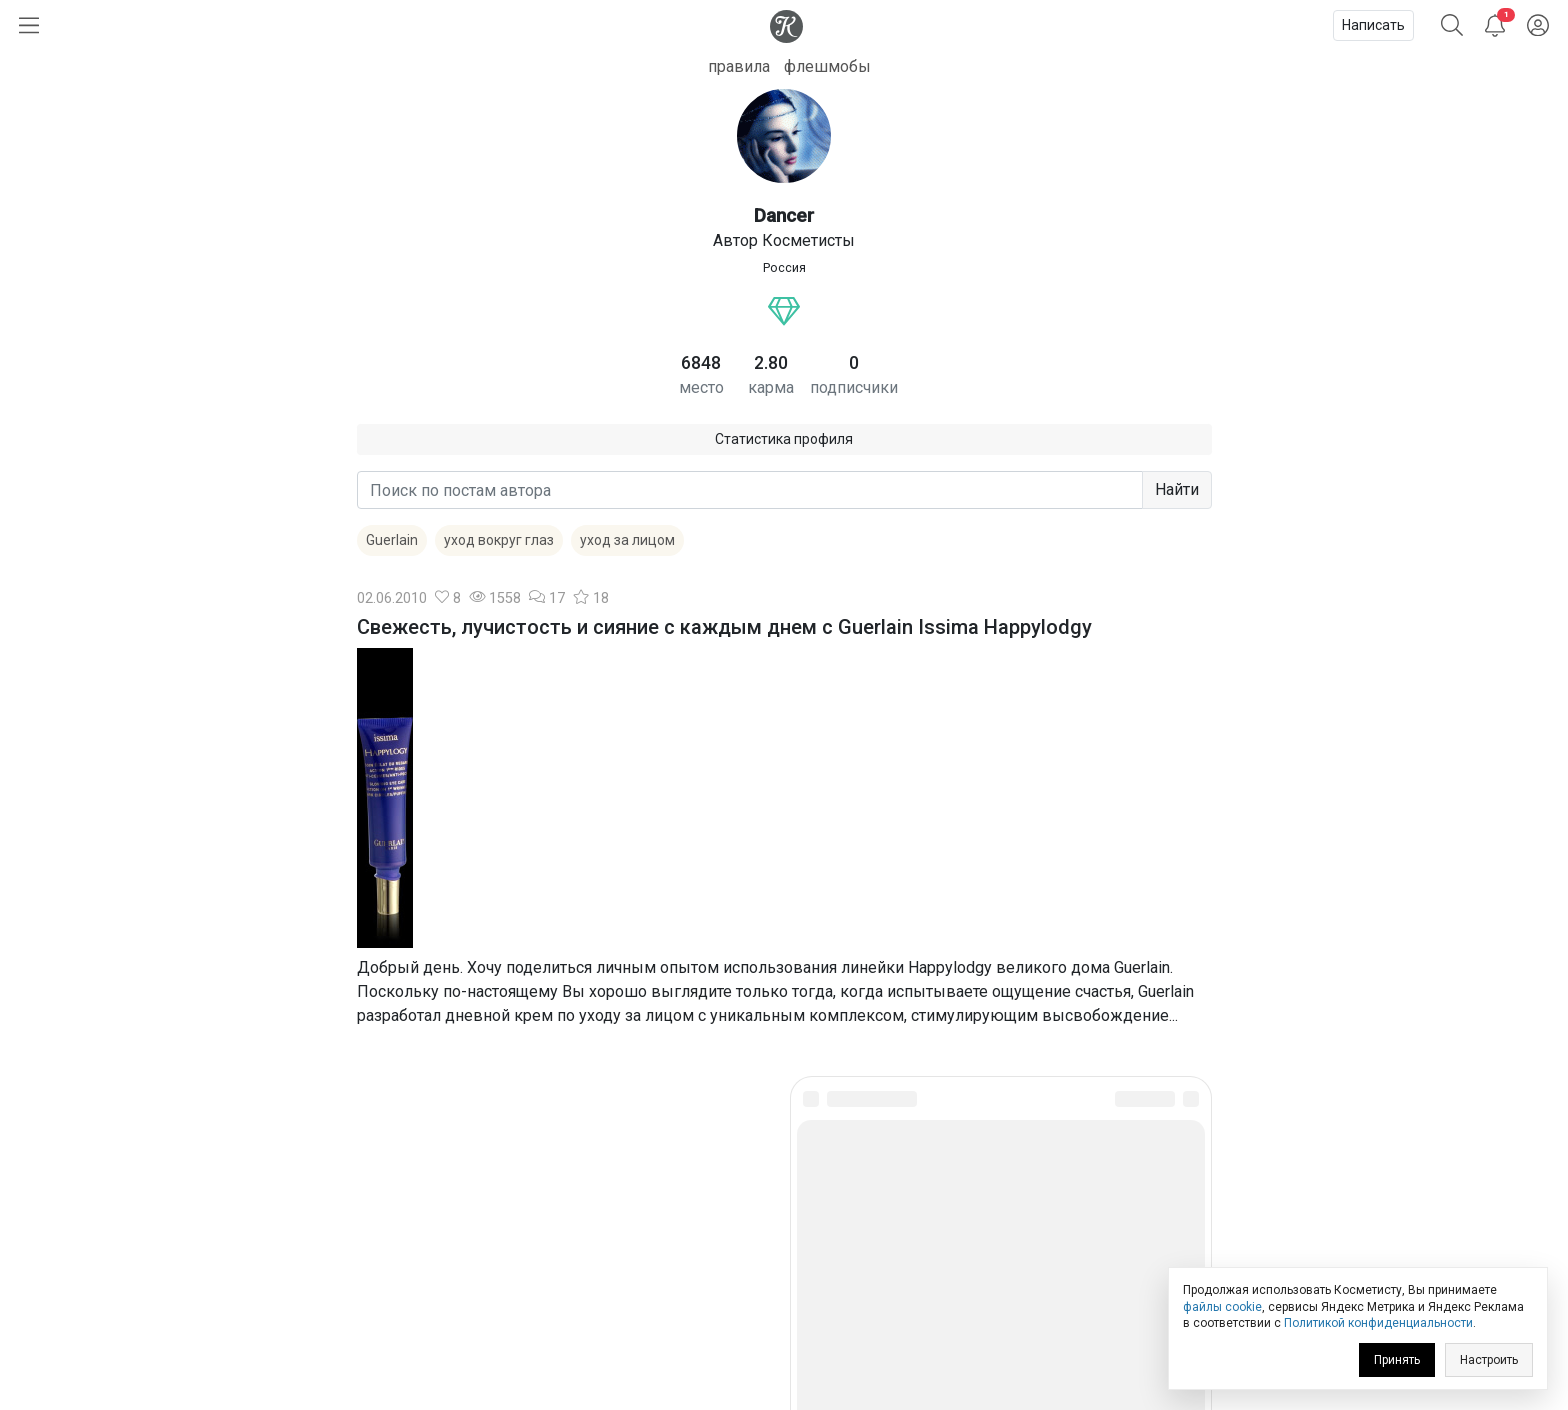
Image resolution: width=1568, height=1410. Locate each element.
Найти (1177, 489)
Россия (784, 267)
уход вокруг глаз (499, 540)
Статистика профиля (784, 439)
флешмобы (827, 66)
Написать (1373, 25)
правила (739, 66)
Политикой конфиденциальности (1378, 1323)
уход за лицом (627, 540)
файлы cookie (1222, 1307)
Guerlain (392, 540)
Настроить (1489, 1360)
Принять (1397, 1360)
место (701, 387)
